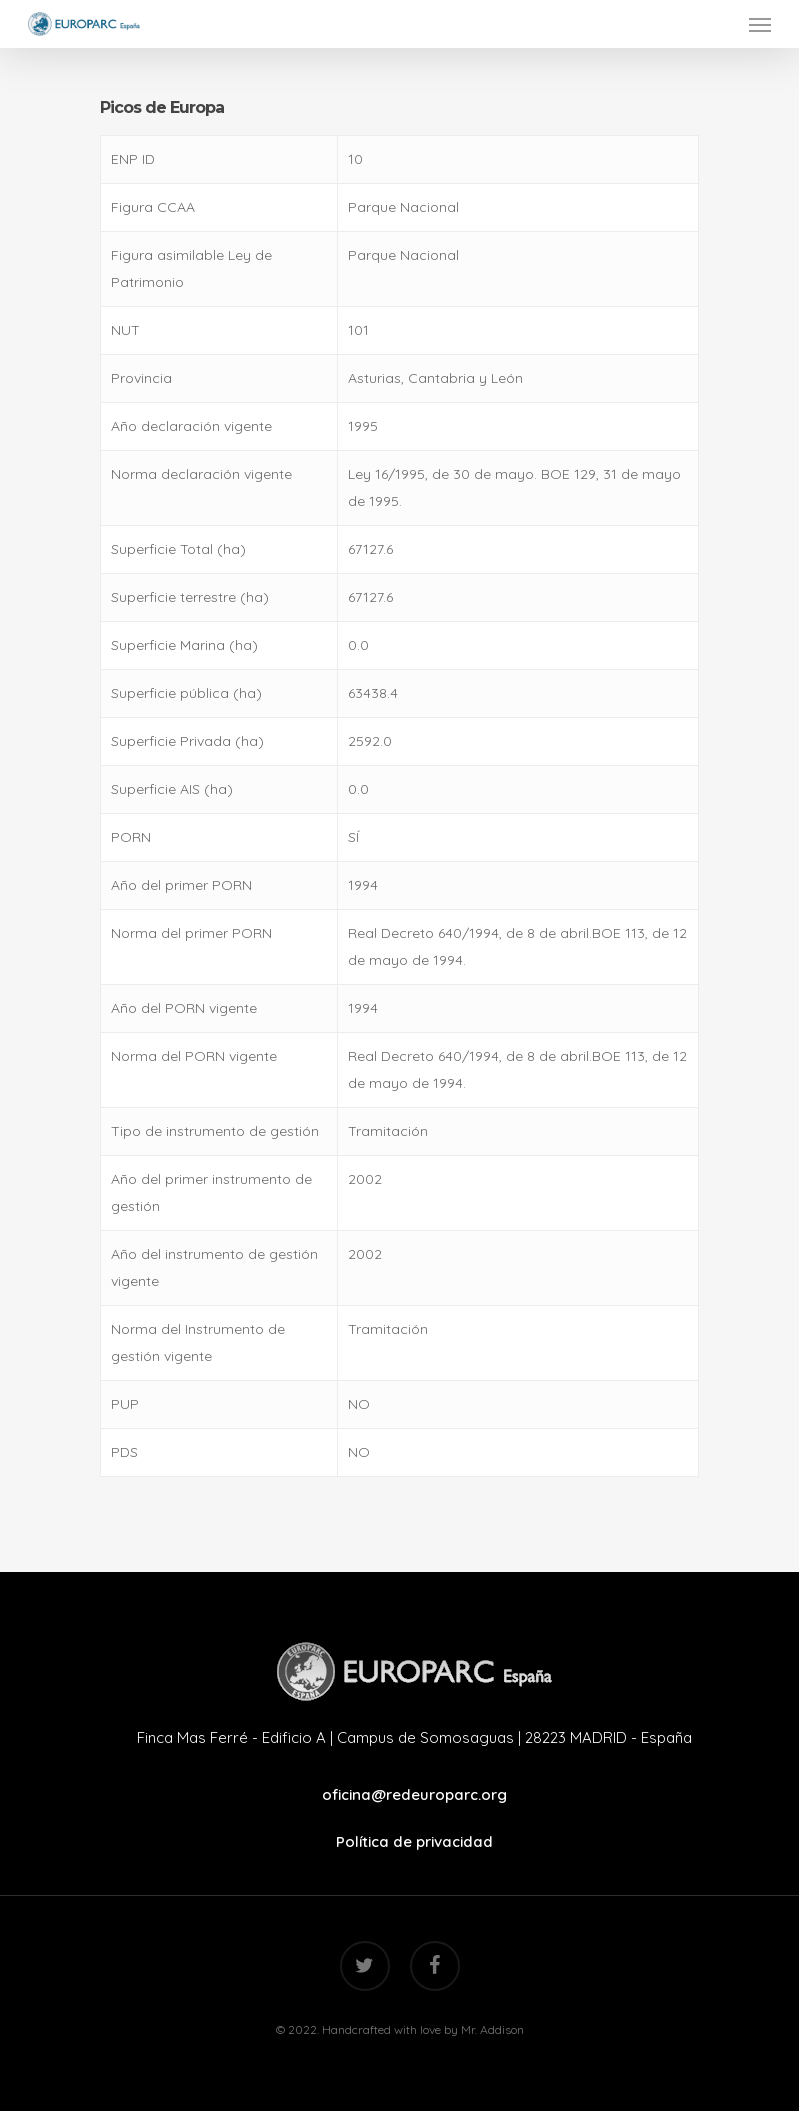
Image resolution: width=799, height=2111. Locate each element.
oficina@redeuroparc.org (414, 1794)
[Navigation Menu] (760, 24)
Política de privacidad (414, 1841)
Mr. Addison (492, 2029)
